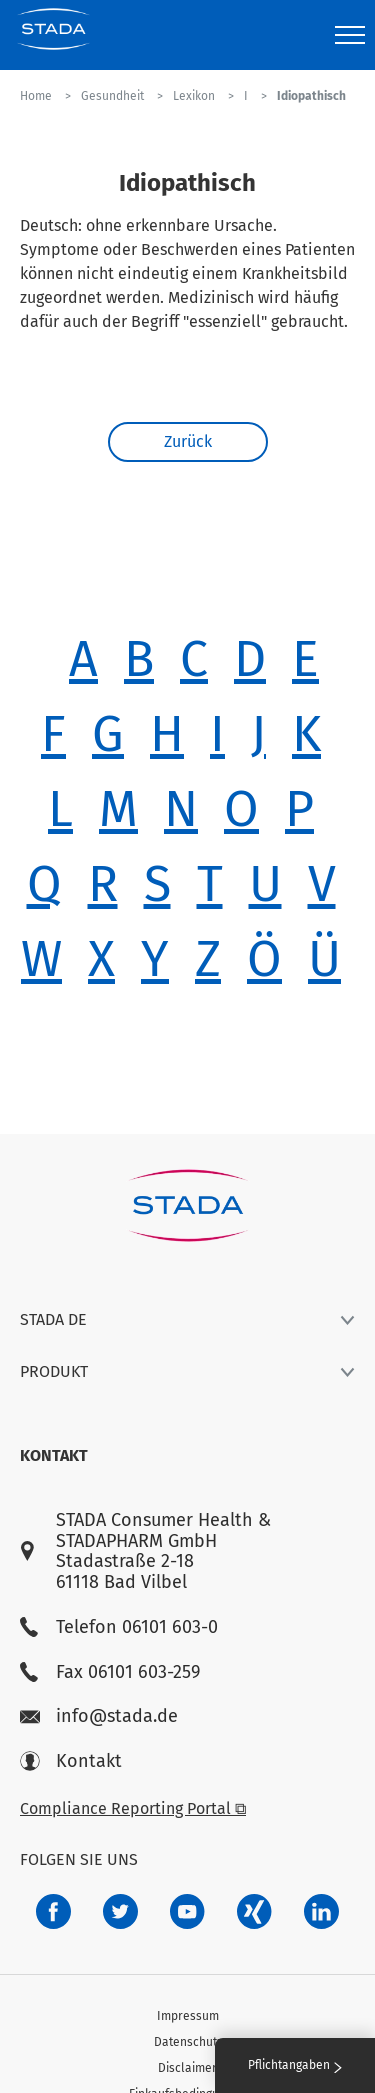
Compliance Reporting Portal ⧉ (133, 1808)
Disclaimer (187, 2068)
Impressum (188, 2016)
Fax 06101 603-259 (110, 1672)
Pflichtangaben (295, 2065)
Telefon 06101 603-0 (119, 1627)
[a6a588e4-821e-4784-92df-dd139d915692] (120, 1911)
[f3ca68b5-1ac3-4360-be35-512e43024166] (187, 1911)
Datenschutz (188, 2042)
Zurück (188, 441)
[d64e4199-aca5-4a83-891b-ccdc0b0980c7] (321, 1911)
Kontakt (71, 1761)
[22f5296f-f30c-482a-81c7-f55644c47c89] (254, 1911)
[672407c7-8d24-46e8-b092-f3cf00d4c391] (53, 1911)
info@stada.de (99, 1716)
